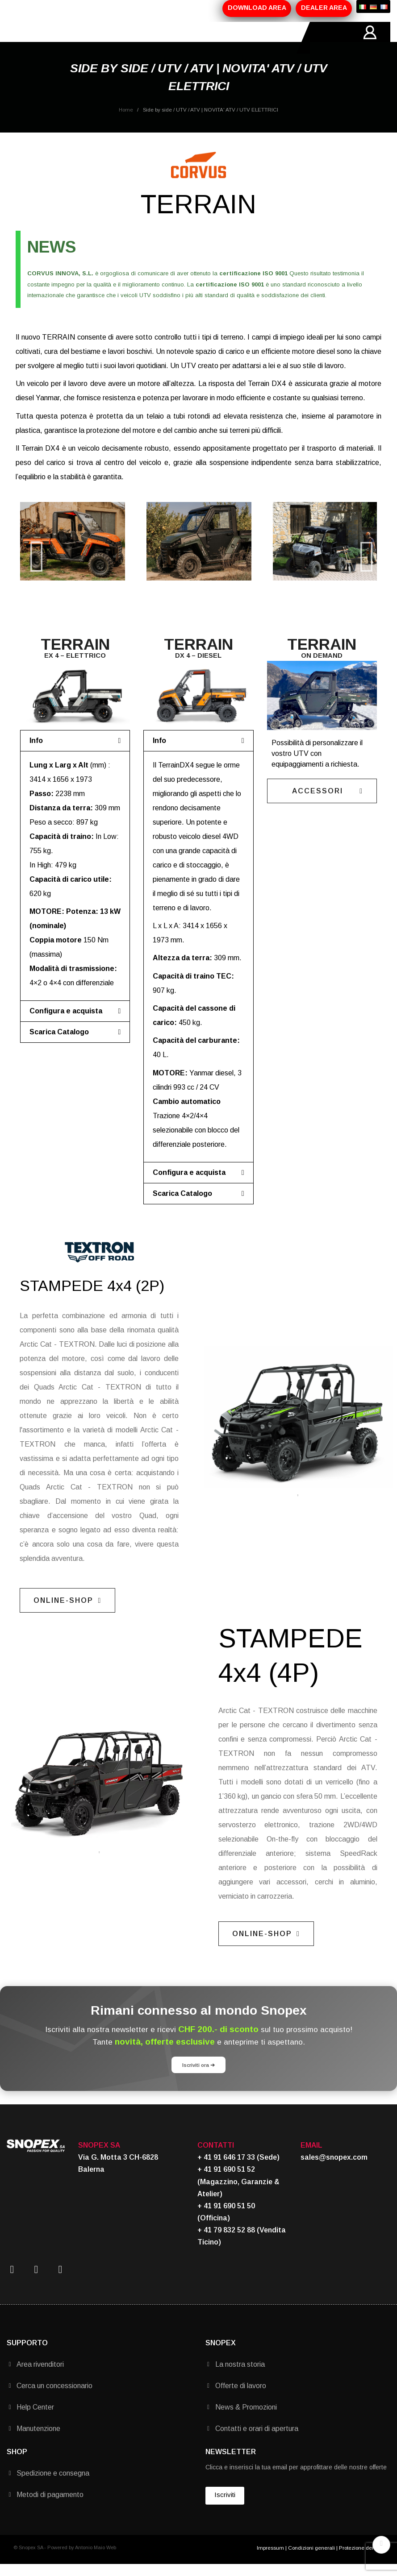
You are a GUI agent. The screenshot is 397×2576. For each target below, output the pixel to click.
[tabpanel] (298, 1429)
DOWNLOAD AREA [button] (257, 7)
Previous (33, 553)
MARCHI (182, 38)
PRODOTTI (104, 38)
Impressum (270, 2559)
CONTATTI (216, 38)
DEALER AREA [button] (324, 7)
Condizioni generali (311, 2559)
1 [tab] (297, 1506)
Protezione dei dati (361, 2559)
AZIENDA (69, 38)
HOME (41, 38)
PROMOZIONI (145, 38)
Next (363, 553)
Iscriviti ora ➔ (198, 2076)
